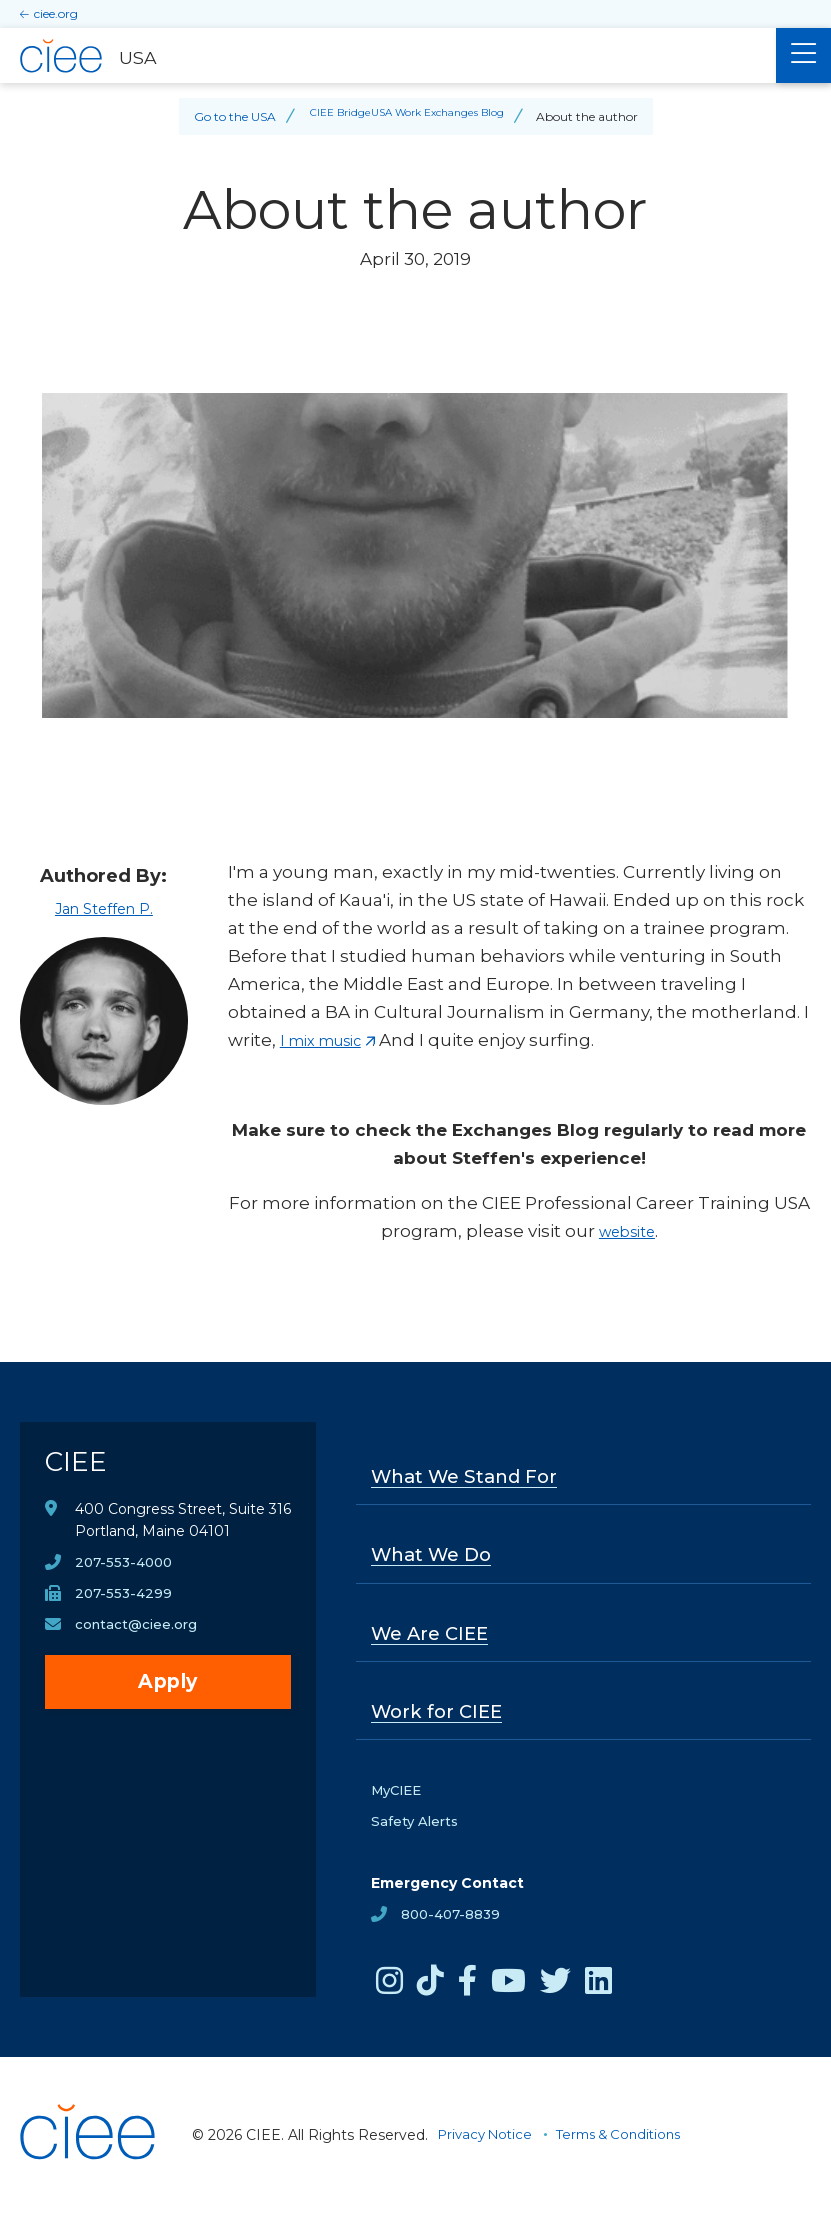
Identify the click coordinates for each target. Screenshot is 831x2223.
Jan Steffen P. (103, 908)
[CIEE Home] (90, 2197)
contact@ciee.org (138, 1637)
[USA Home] (388, 56)
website (626, 1231)
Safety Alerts (416, 1831)
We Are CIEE (434, 1639)
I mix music (329, 1040)
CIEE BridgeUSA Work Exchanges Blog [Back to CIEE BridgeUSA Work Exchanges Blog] (406, 116)
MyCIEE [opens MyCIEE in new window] (399, 1799)
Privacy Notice (489, 2145)
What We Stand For (472, 1478)
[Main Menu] (803, 55)
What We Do (437, 1558)
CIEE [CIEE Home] (78, 1467)
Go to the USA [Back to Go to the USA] (220, 116)
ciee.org (56, 13)
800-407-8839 (453, 1925)
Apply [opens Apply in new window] (168, 1694)
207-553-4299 (125, 1605)
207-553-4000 (126, 1573)
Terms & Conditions (631, 2145)
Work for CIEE (441, 1719)
